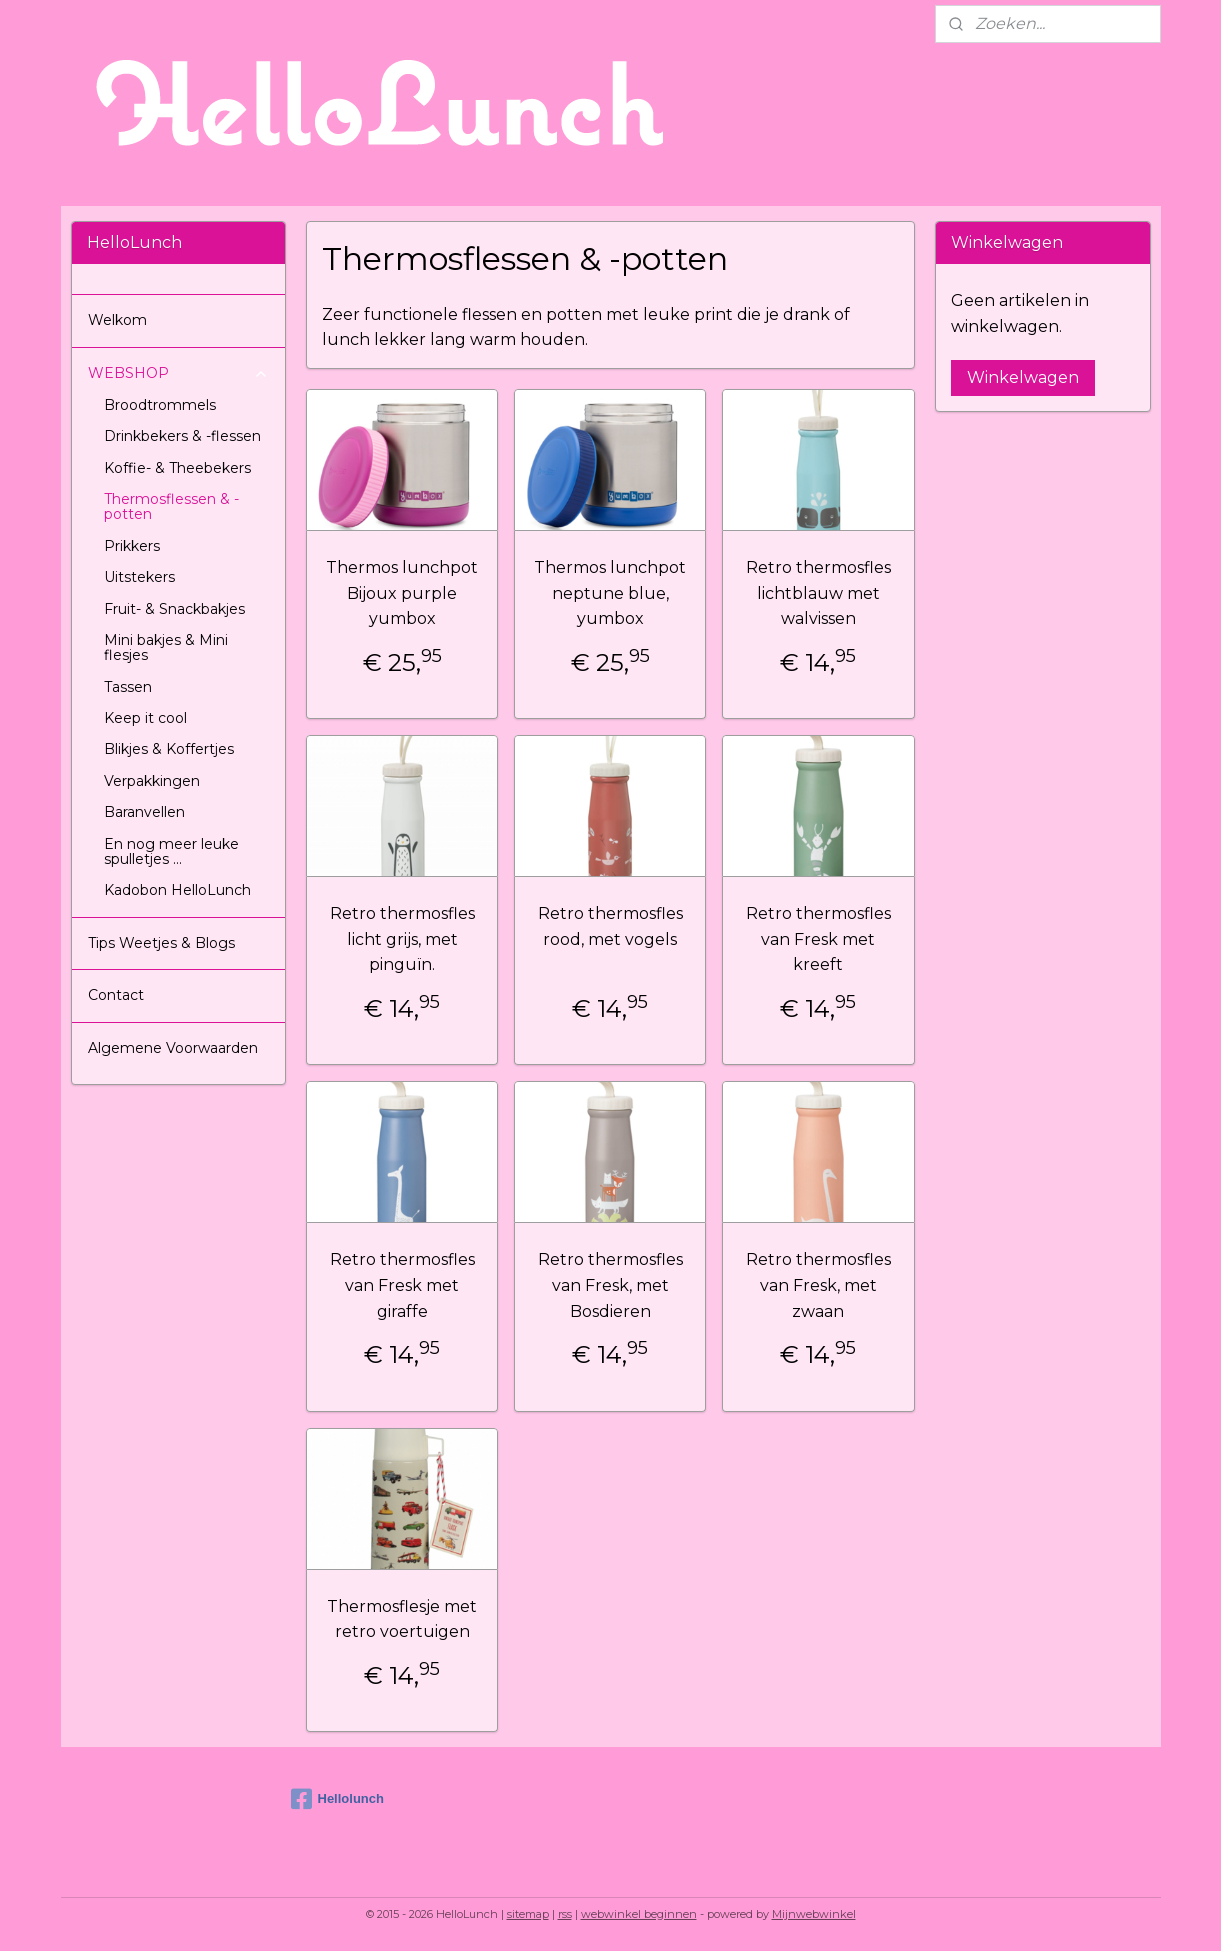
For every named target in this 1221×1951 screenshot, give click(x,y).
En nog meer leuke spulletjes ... (171, 851)
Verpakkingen (152, 781)
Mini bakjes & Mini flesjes (166, 647)
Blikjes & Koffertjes (169, 749)
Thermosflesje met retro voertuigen (402, 1619)
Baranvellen (144, 812)
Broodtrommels (160, 405)
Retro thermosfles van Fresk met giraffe (402, 1285)
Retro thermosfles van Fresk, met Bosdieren (610, 1285)
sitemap (528, 1914)
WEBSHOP (179, 373)
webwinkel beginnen (639, 1914)
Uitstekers (139, 577)
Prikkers (132, 546)
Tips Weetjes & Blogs (161, 943)
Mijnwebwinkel (814, 1914)
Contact (116, 995)
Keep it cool (145, 718)
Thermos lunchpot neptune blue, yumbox (610, 593)
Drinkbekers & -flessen (182, 436)
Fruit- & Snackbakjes (174, 609)
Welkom (117, 320)
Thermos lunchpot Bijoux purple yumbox (402, 593)
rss (565, 1914)
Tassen (128, 687)
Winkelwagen (1023, 377)
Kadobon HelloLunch (177, 890)
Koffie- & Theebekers (177, 468)
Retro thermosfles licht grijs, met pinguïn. (402, 939)
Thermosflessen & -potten (171, 506)
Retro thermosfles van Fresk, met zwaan (818, 1285)
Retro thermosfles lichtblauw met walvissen (818, 593)
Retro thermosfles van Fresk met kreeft (818, 939)
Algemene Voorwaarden (173, 1048)
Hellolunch (337, 1799)
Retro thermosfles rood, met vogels (610, 926)
